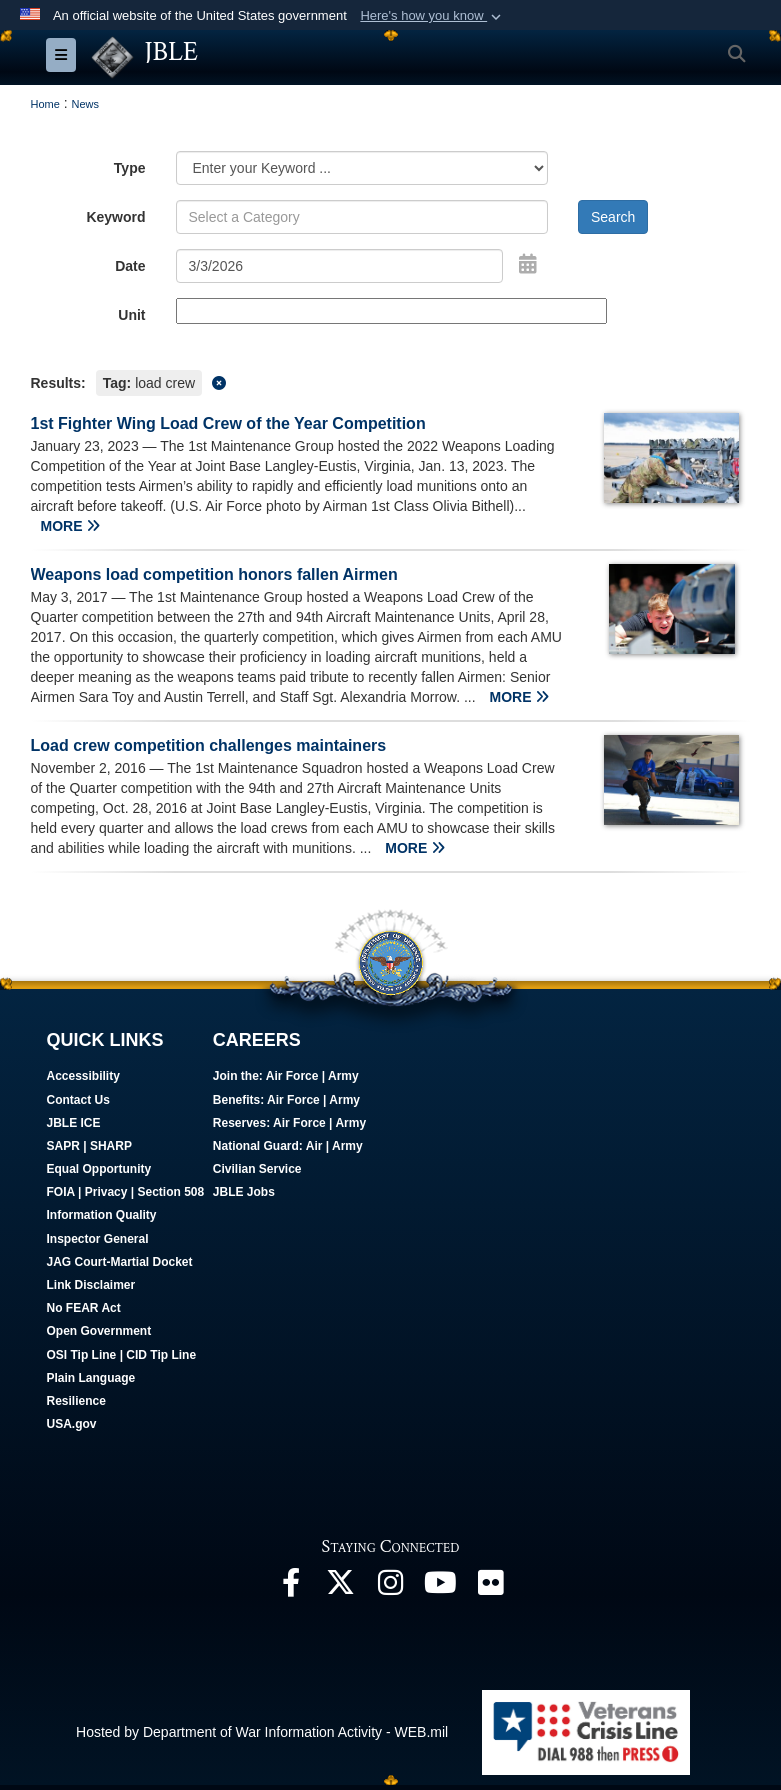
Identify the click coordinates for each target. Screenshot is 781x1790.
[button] (432, 16)
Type (130, 168)
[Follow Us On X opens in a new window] (341, 1588)
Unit (131, 315)
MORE (71, 526)
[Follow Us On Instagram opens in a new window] (391, 1588)
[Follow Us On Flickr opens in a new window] (491, 1588)
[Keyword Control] (362, 217)
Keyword (115, 217)
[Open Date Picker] (528, 264)
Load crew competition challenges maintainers (209, 745)
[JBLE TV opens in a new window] (441, 1588)
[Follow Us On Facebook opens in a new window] (291, 1588)
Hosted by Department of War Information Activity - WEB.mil (262, 1732)
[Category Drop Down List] (362, 168)
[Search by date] (340, 266)
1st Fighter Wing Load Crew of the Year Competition (228, 423)
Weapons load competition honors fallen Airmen (214, 574)
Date (130, 266)
